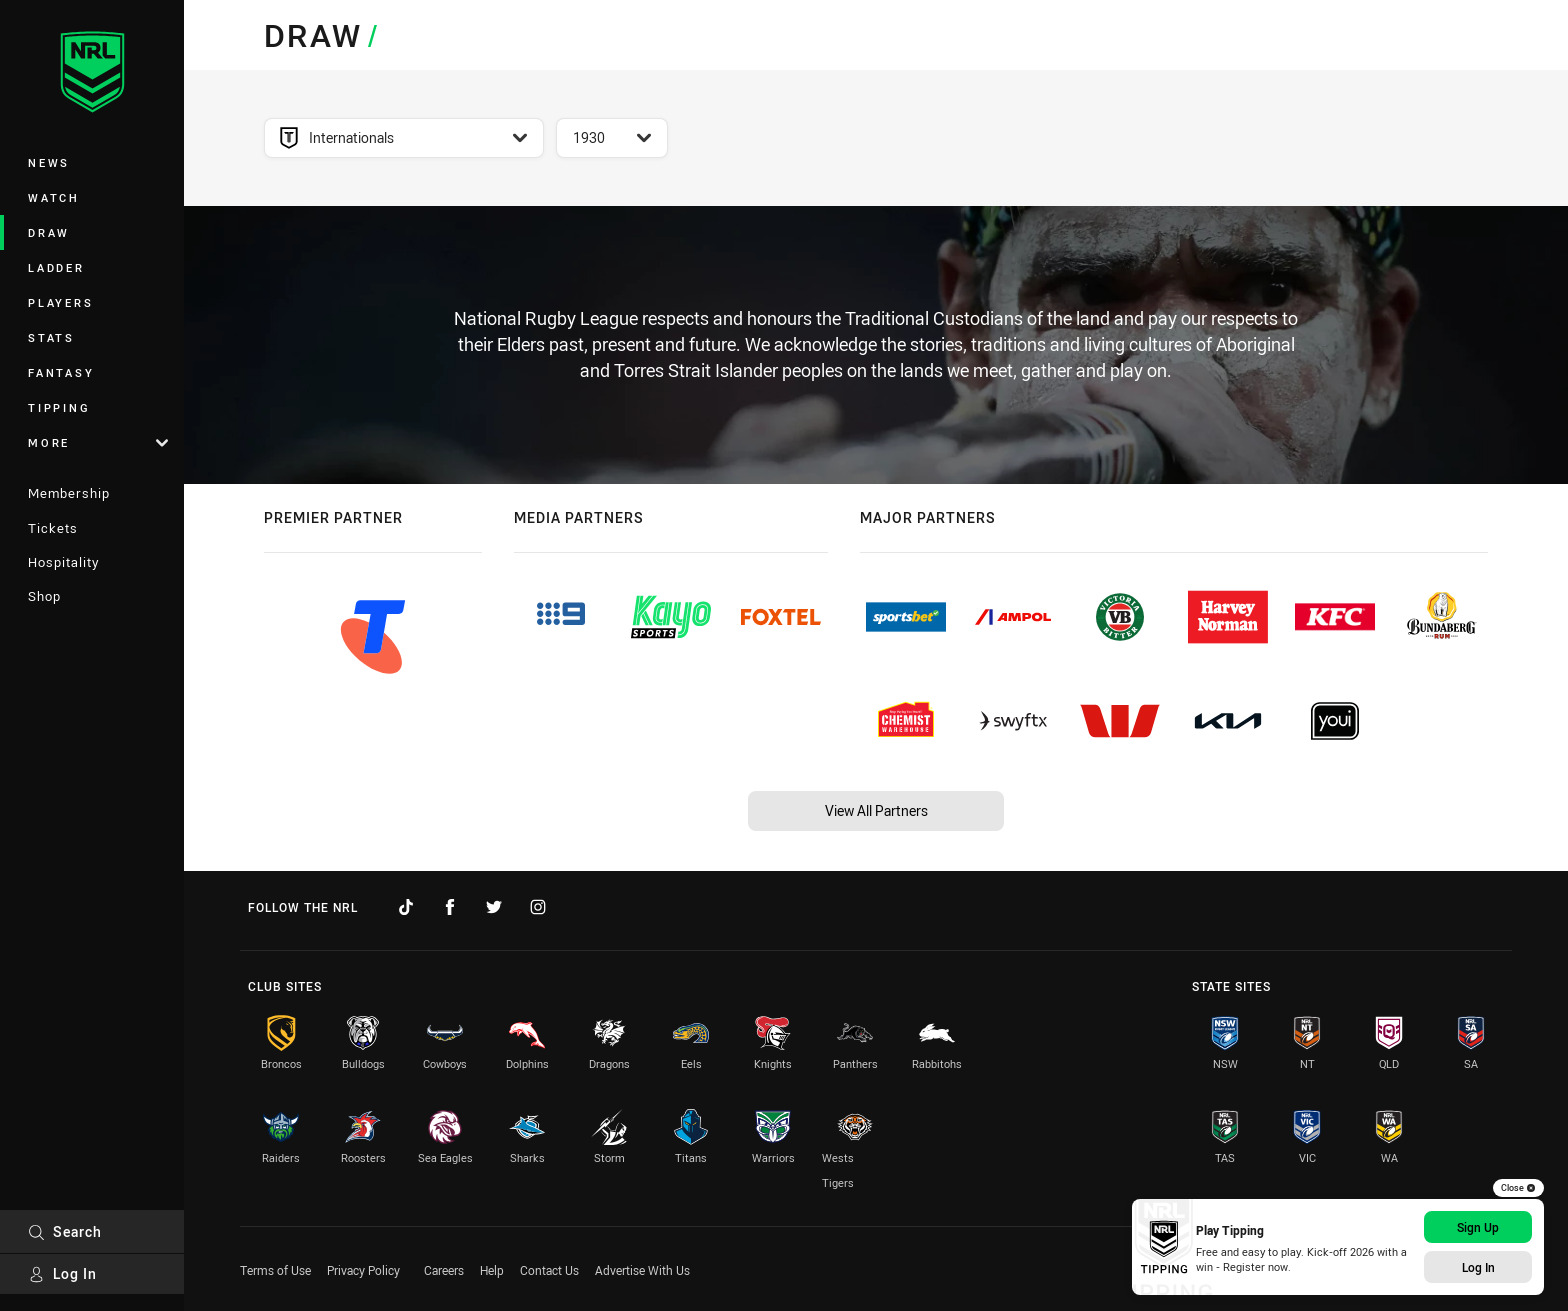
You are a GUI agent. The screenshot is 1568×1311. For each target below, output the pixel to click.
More (98, 442)
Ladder (56, 267)
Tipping (59, 407)
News (49, 162)
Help (492, 1270)
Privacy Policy (363, 1270)
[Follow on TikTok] (406, 907)
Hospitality (63, 562)
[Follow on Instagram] (538, 907)
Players (60, 302)
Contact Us (549, 1270)
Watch (54, 197)
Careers (444, 1270)
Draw (49, 232)
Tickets (53, 528)
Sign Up (1478, 1227)
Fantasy (61, 372)
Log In (62, 1273)
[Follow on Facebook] (450, 907)
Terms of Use (275, 1270)
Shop (44, 596)
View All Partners (876, 810)
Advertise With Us (642, 1270)
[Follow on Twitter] (494, 907)
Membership (69, 493)
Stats (51, 337)
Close (1518, 1188)
